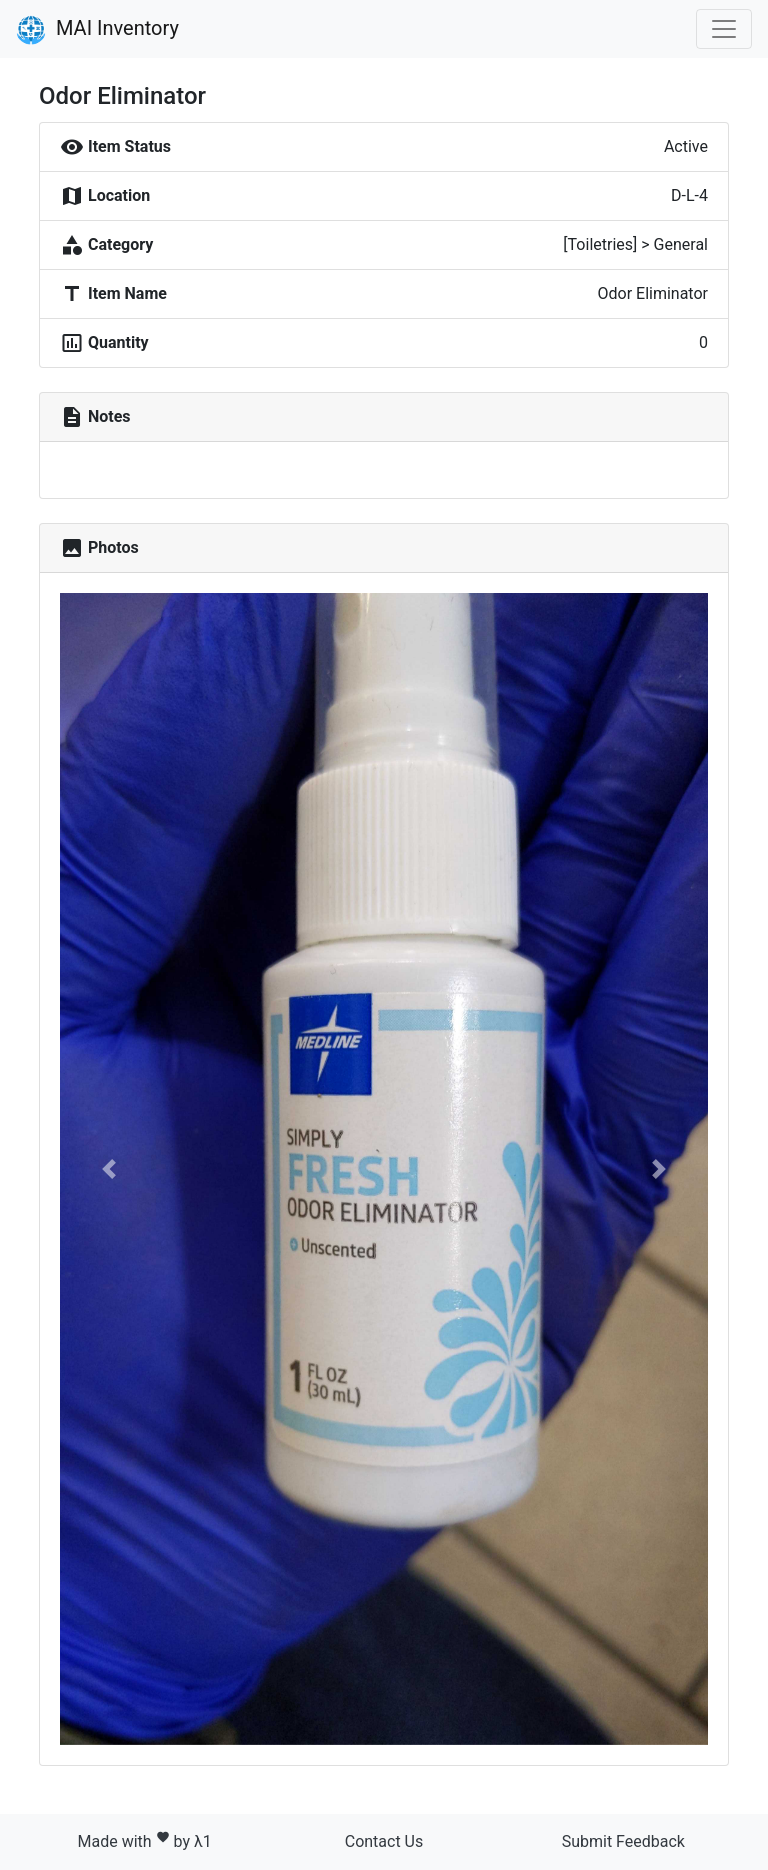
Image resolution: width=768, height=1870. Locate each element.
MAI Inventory (97, 30)
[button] (108, 1169)
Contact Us (384, 1841)
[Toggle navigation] (724, 29)
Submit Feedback (623, 1841)
